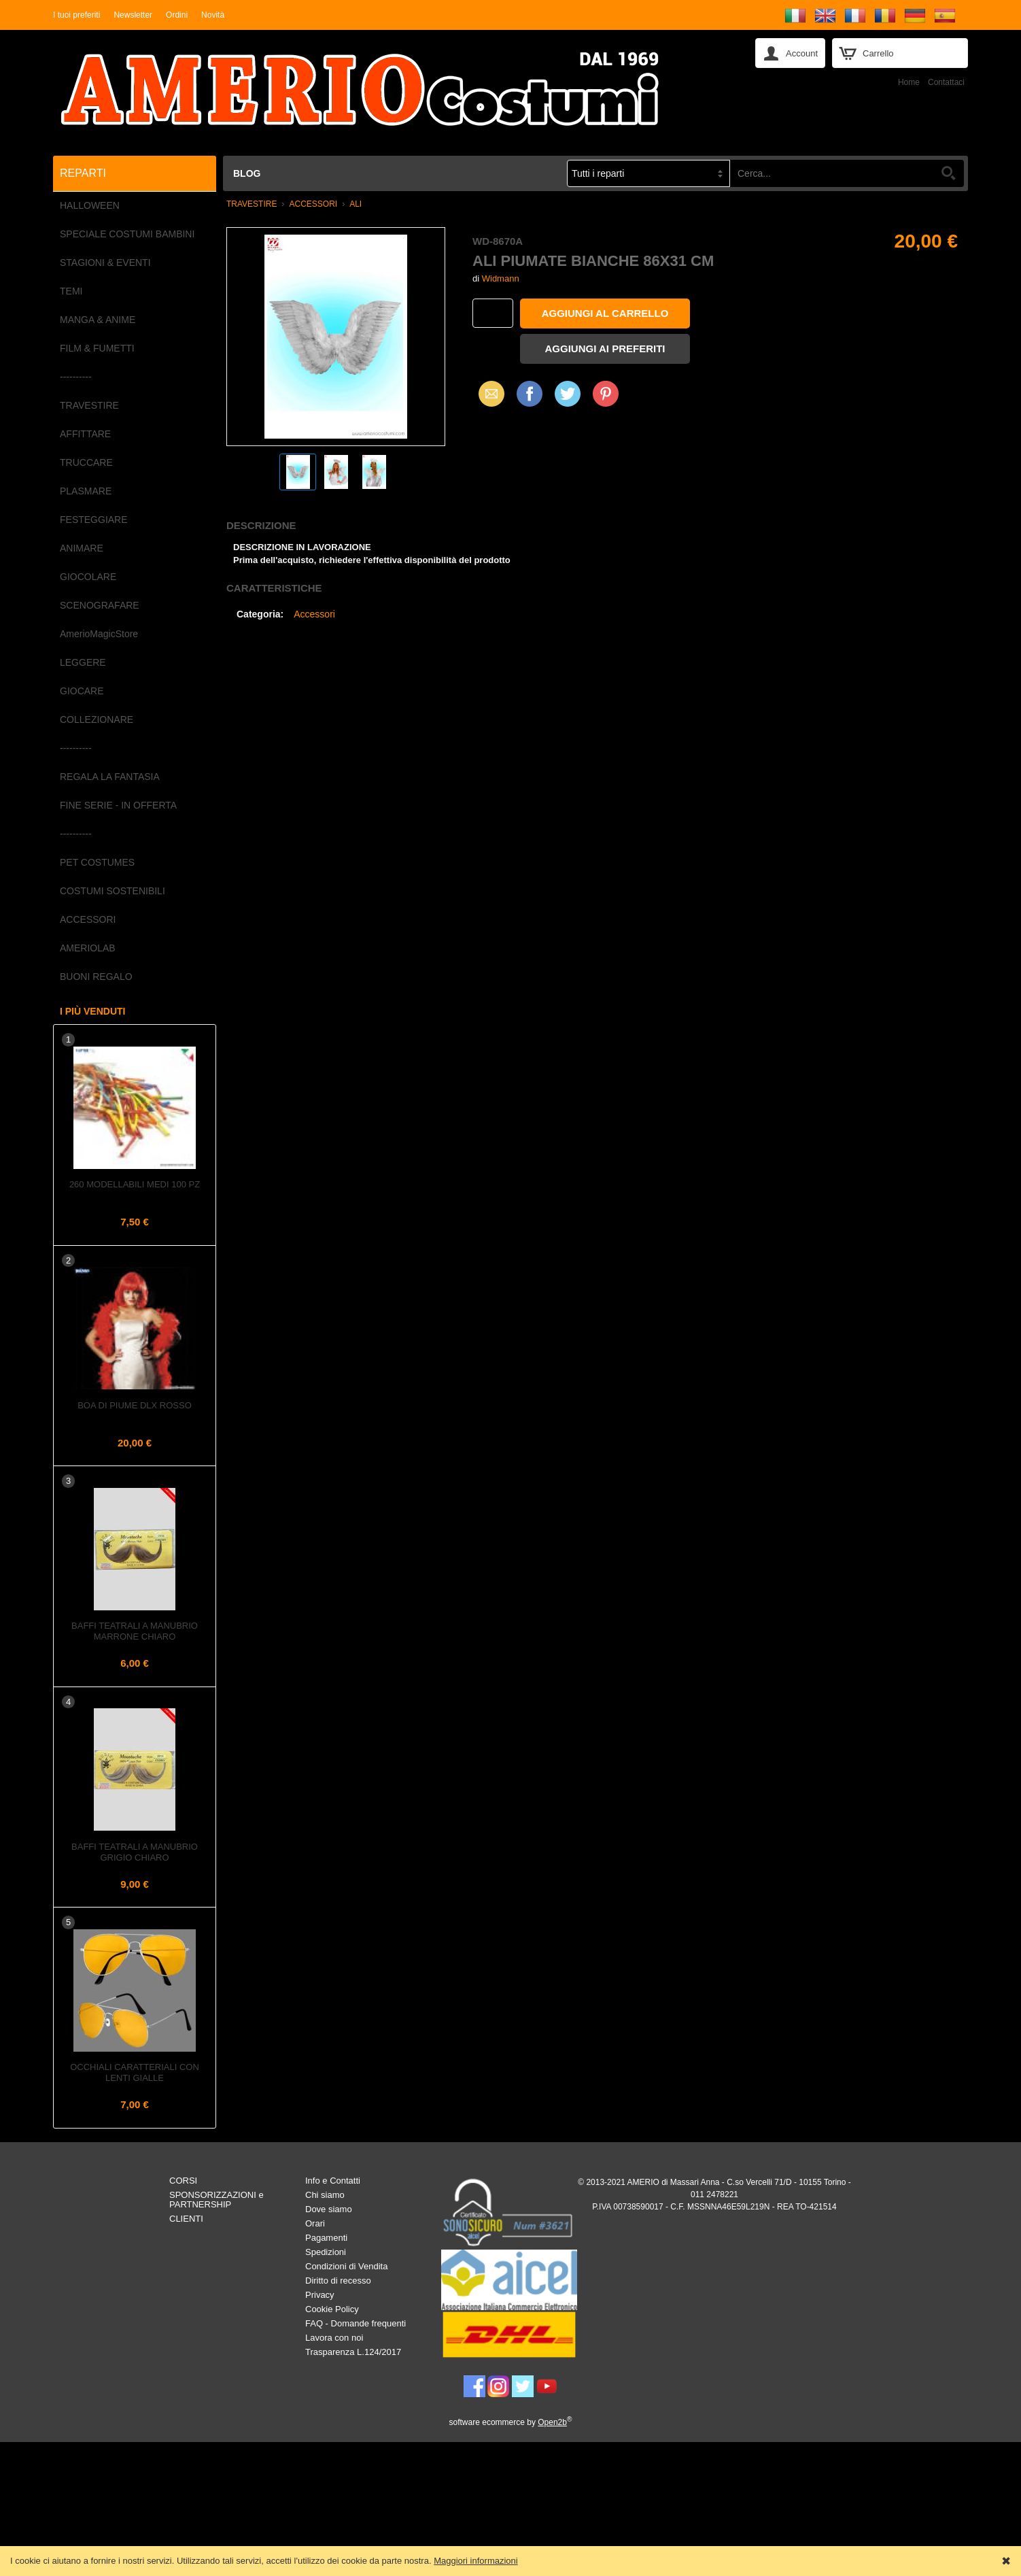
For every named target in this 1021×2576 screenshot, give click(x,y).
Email (488, 393)
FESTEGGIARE (94, 519)
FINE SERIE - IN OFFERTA (118, 805)
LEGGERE (83, 662)
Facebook (529, 393)
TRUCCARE (86, 462)
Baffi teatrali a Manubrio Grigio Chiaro (134, 1852)
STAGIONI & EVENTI (105, 262)
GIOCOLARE (88, 576)
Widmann (500, 278)
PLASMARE (85, 491)
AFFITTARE (85, 433)
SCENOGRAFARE (99, 605)
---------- (76, 376)
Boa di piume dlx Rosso (134, 1405)
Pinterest (606, 393)
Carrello (878, 53)
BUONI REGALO (96, 976)
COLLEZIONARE (96, 719)
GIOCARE (82, 690)
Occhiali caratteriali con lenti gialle (134, 2072)
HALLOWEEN (90, 205)
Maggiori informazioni (476, 2561)
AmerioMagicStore (99, 633)
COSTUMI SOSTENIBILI (112, 890)
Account (802, 53)
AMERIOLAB (88, 948)
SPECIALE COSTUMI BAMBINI (127, 233)
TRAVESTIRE (89, 405)
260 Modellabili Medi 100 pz (134, 1184)
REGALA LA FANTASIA (110, 776)
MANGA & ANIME (97, 319)
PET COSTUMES (97, 862)
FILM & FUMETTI (97, 348)
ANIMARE (81, 548)
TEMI (71, 291)
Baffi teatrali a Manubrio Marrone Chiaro (134, 1631)
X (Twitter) (568, 398)
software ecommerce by (510, 2422)
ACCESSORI (88, 919)
